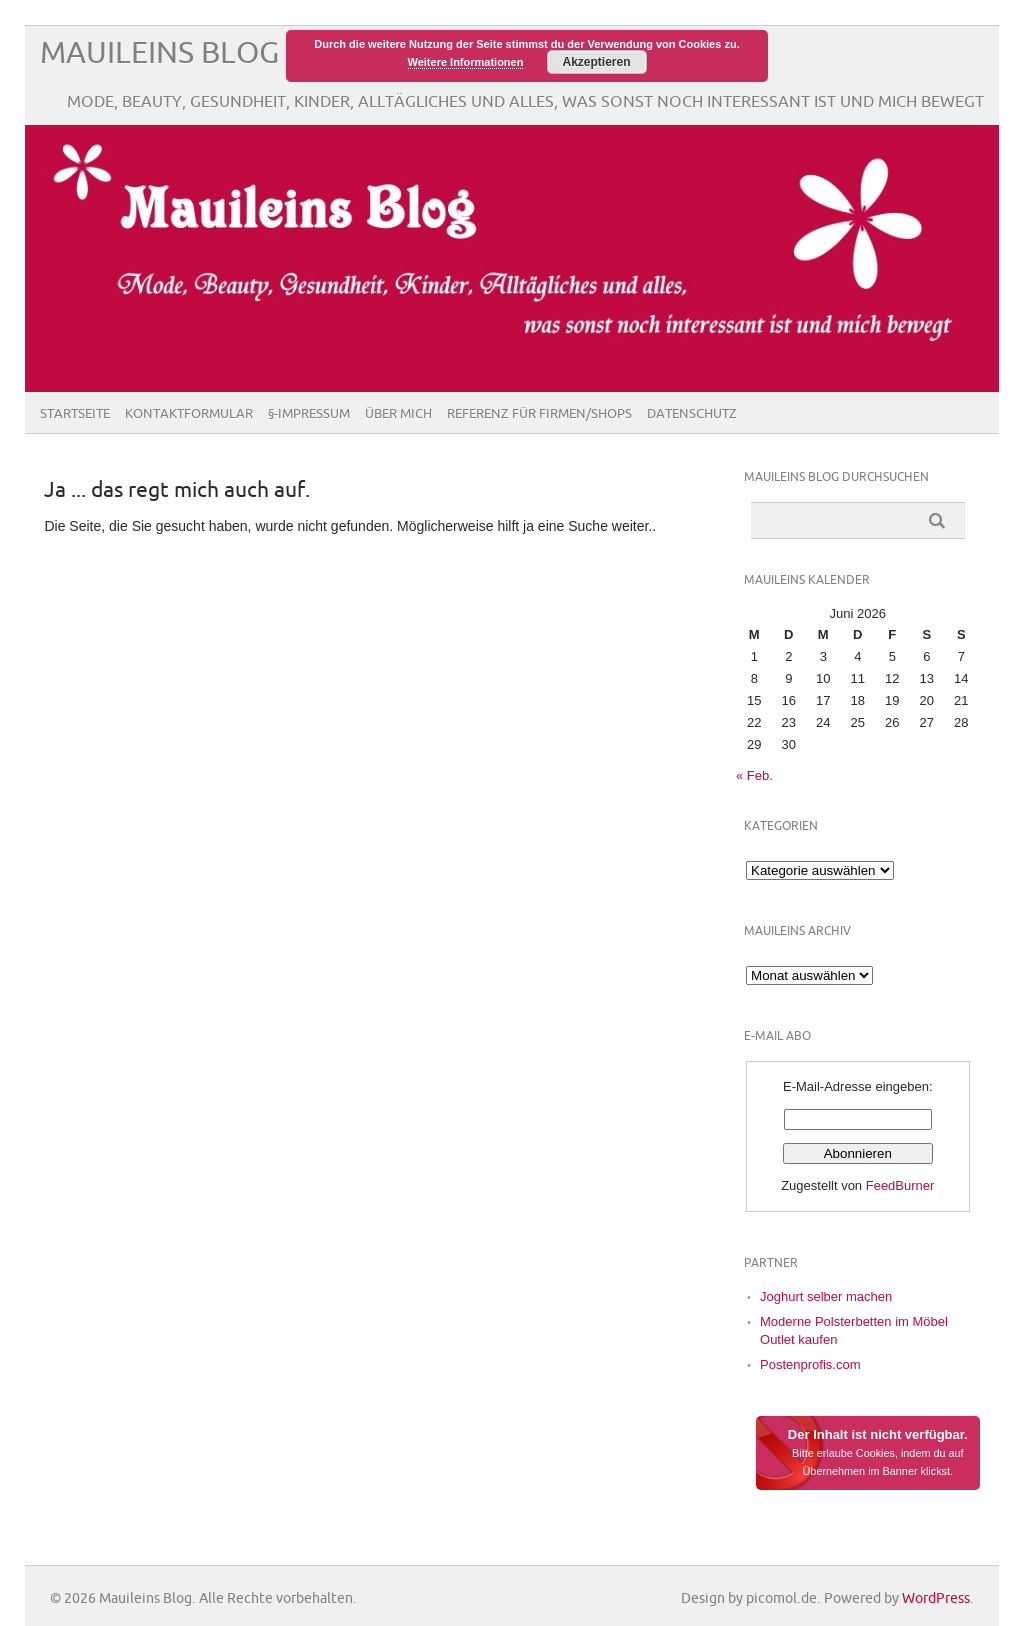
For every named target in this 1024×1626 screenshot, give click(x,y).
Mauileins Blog (159, 53)
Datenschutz (692, 414)
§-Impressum (309, 414)
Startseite (75, 414)
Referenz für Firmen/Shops (539, 414)
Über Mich (398, 414)
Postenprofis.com (810, 1364)
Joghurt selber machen (826, 1296)
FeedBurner (900, 1185)
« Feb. (754, 775)
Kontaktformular (189, 414)
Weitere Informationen (466, 62)
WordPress (936, 1598)
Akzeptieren (596, 62)
